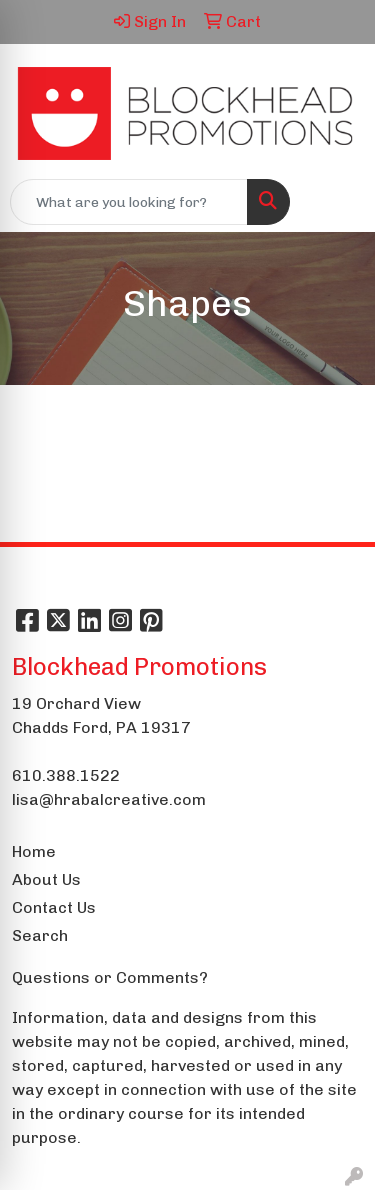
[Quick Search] (129, 202)
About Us (46, 879)
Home (34, 851)
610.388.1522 (66, 775)
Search (40, 935)
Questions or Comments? (110, 977)
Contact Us (54, 907)
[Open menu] (335, 202)
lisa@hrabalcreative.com (109, 799)
